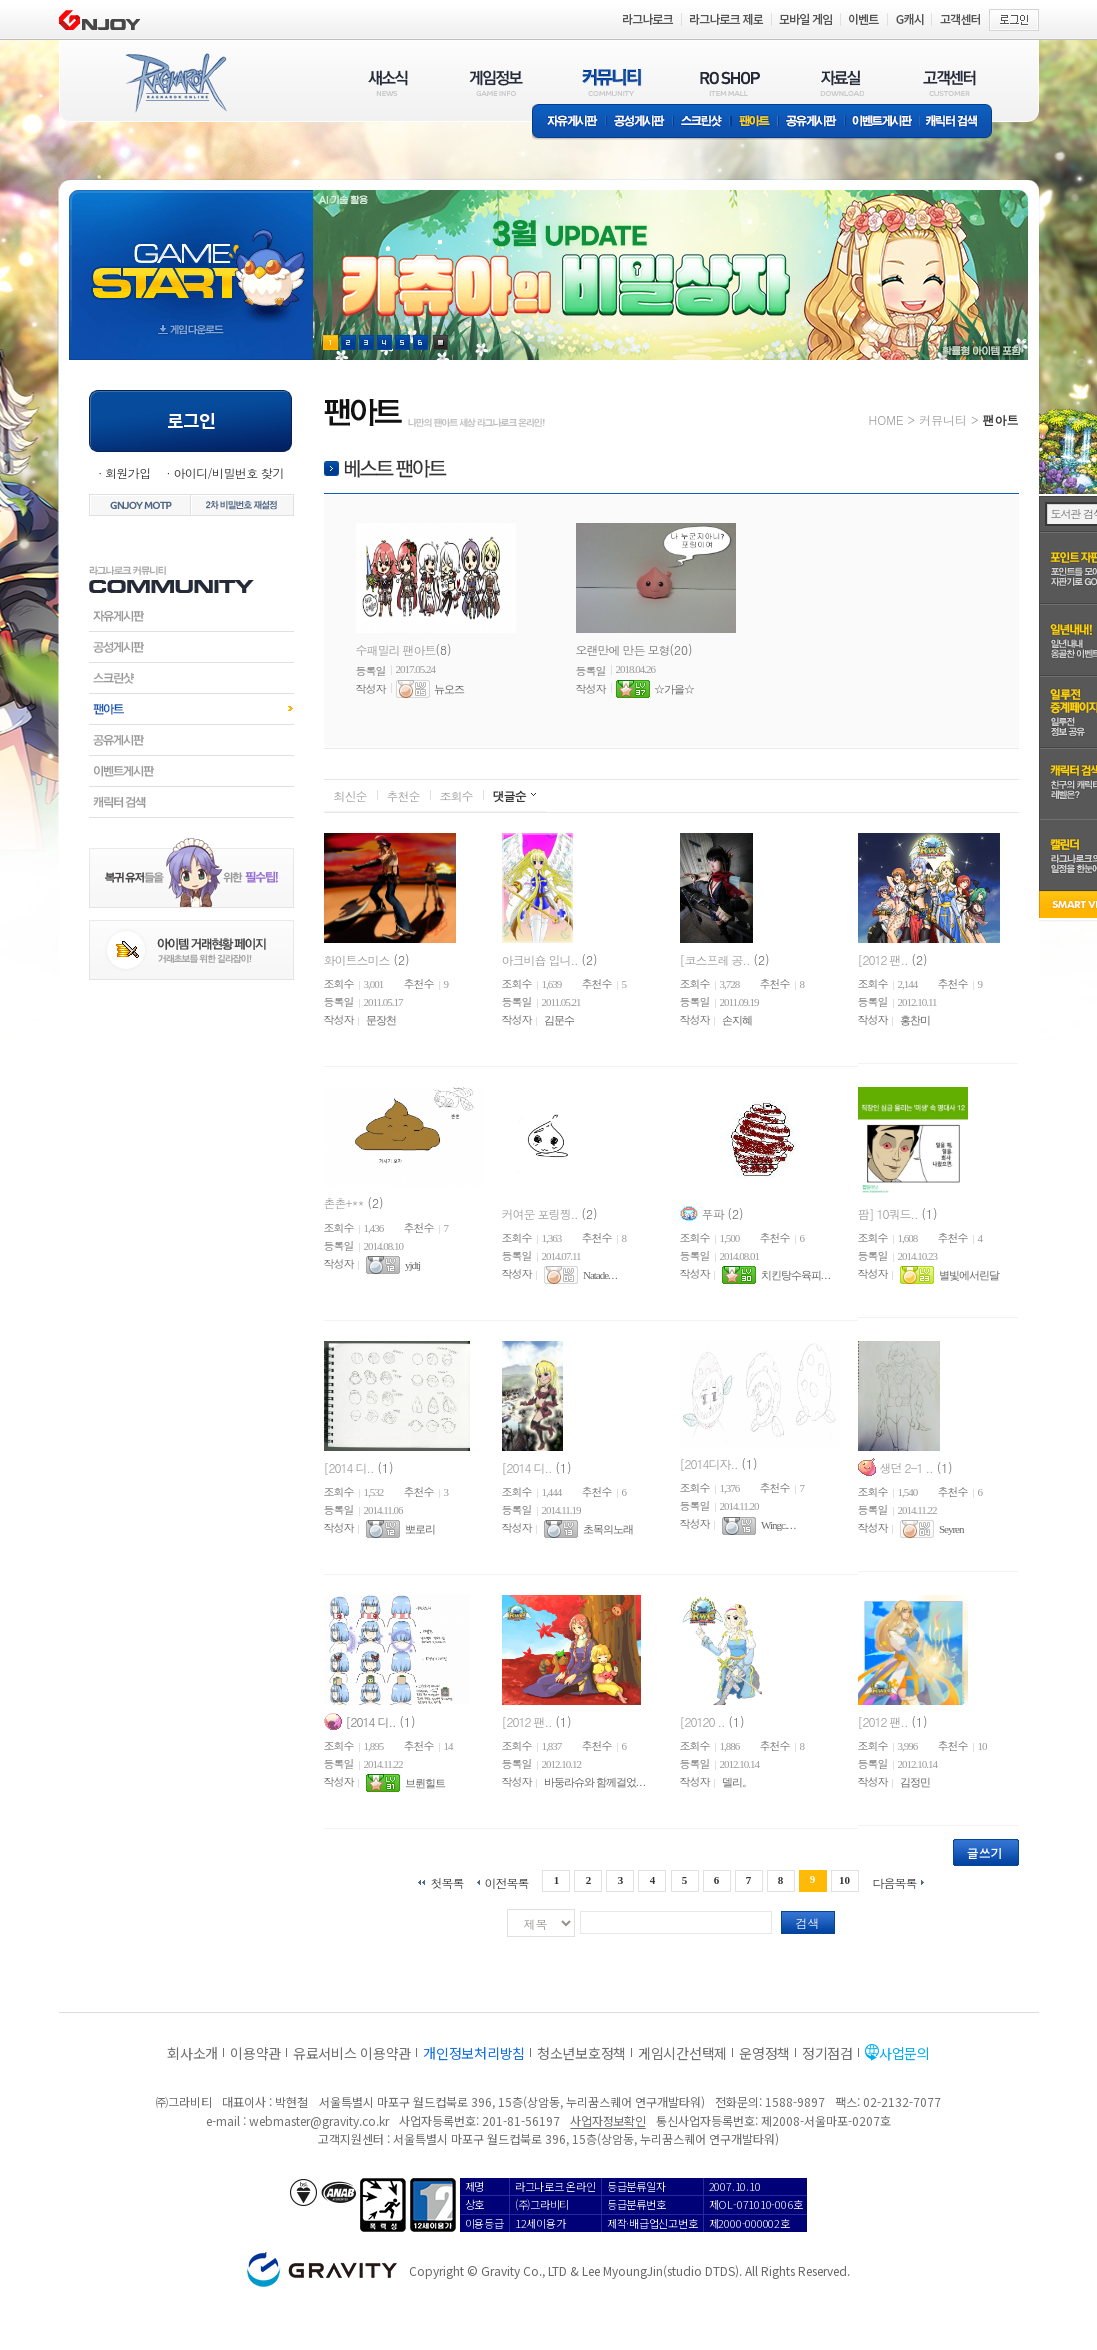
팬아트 (754, 122)
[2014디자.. (709, 1462)
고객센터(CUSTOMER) (949, 82)
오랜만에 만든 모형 (623, 649)
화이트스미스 (357, 958)
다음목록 (895, 1881)
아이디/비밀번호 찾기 (228, 472)
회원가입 (128, 472)
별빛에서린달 (969, 1275)
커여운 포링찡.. (540, 1212)
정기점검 (827, 2053)
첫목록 (446, 1881)
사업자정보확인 (607, 2120)
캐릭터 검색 (958, 122)
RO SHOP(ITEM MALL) (730, 82)
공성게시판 (640, 122)
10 (844, 1880)
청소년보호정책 (581, 2053)
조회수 (456, 795)
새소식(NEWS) (388, 82)
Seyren (951, 1529)
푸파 (713, 1212)
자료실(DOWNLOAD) (841, 82)
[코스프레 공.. (715, 958)
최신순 (350, 795)
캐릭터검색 (191, 802)
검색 (808, 1922)
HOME (886, 419)
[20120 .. (702, 1720)
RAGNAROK (175, 83)
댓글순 (509, 795)
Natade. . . (600, 1275)
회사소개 (192, 2053)
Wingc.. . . (778, 1526)
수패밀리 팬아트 (396, 649)
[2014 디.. (349, 1466)
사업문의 (904, 2053)
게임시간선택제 (682, 2053)
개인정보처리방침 (474, 2053)
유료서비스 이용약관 (352, 2053)
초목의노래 (608, 1529)
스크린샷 (702, 122)
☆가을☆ (674, 689)
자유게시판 (569, 122)
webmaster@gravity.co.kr (319, 2120)
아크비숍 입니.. (540, 958)
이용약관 (255, 2053)
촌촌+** (344, 1202)
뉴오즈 (449, 689)
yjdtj (412, 1265)
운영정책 (764, 2053)
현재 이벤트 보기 (440, 342)
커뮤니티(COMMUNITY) (612, 82)
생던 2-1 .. (906, 1466)
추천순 (403, 795)
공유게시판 (811, 122)
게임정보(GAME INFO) (496, 82)
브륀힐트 (425, 1783)
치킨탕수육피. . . (795, 1275)
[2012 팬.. (883, 958)
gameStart (191, 256)
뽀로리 (420, 1529)
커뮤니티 (943, 419)
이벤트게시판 (882, 122)
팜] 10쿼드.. (888, 1212)
